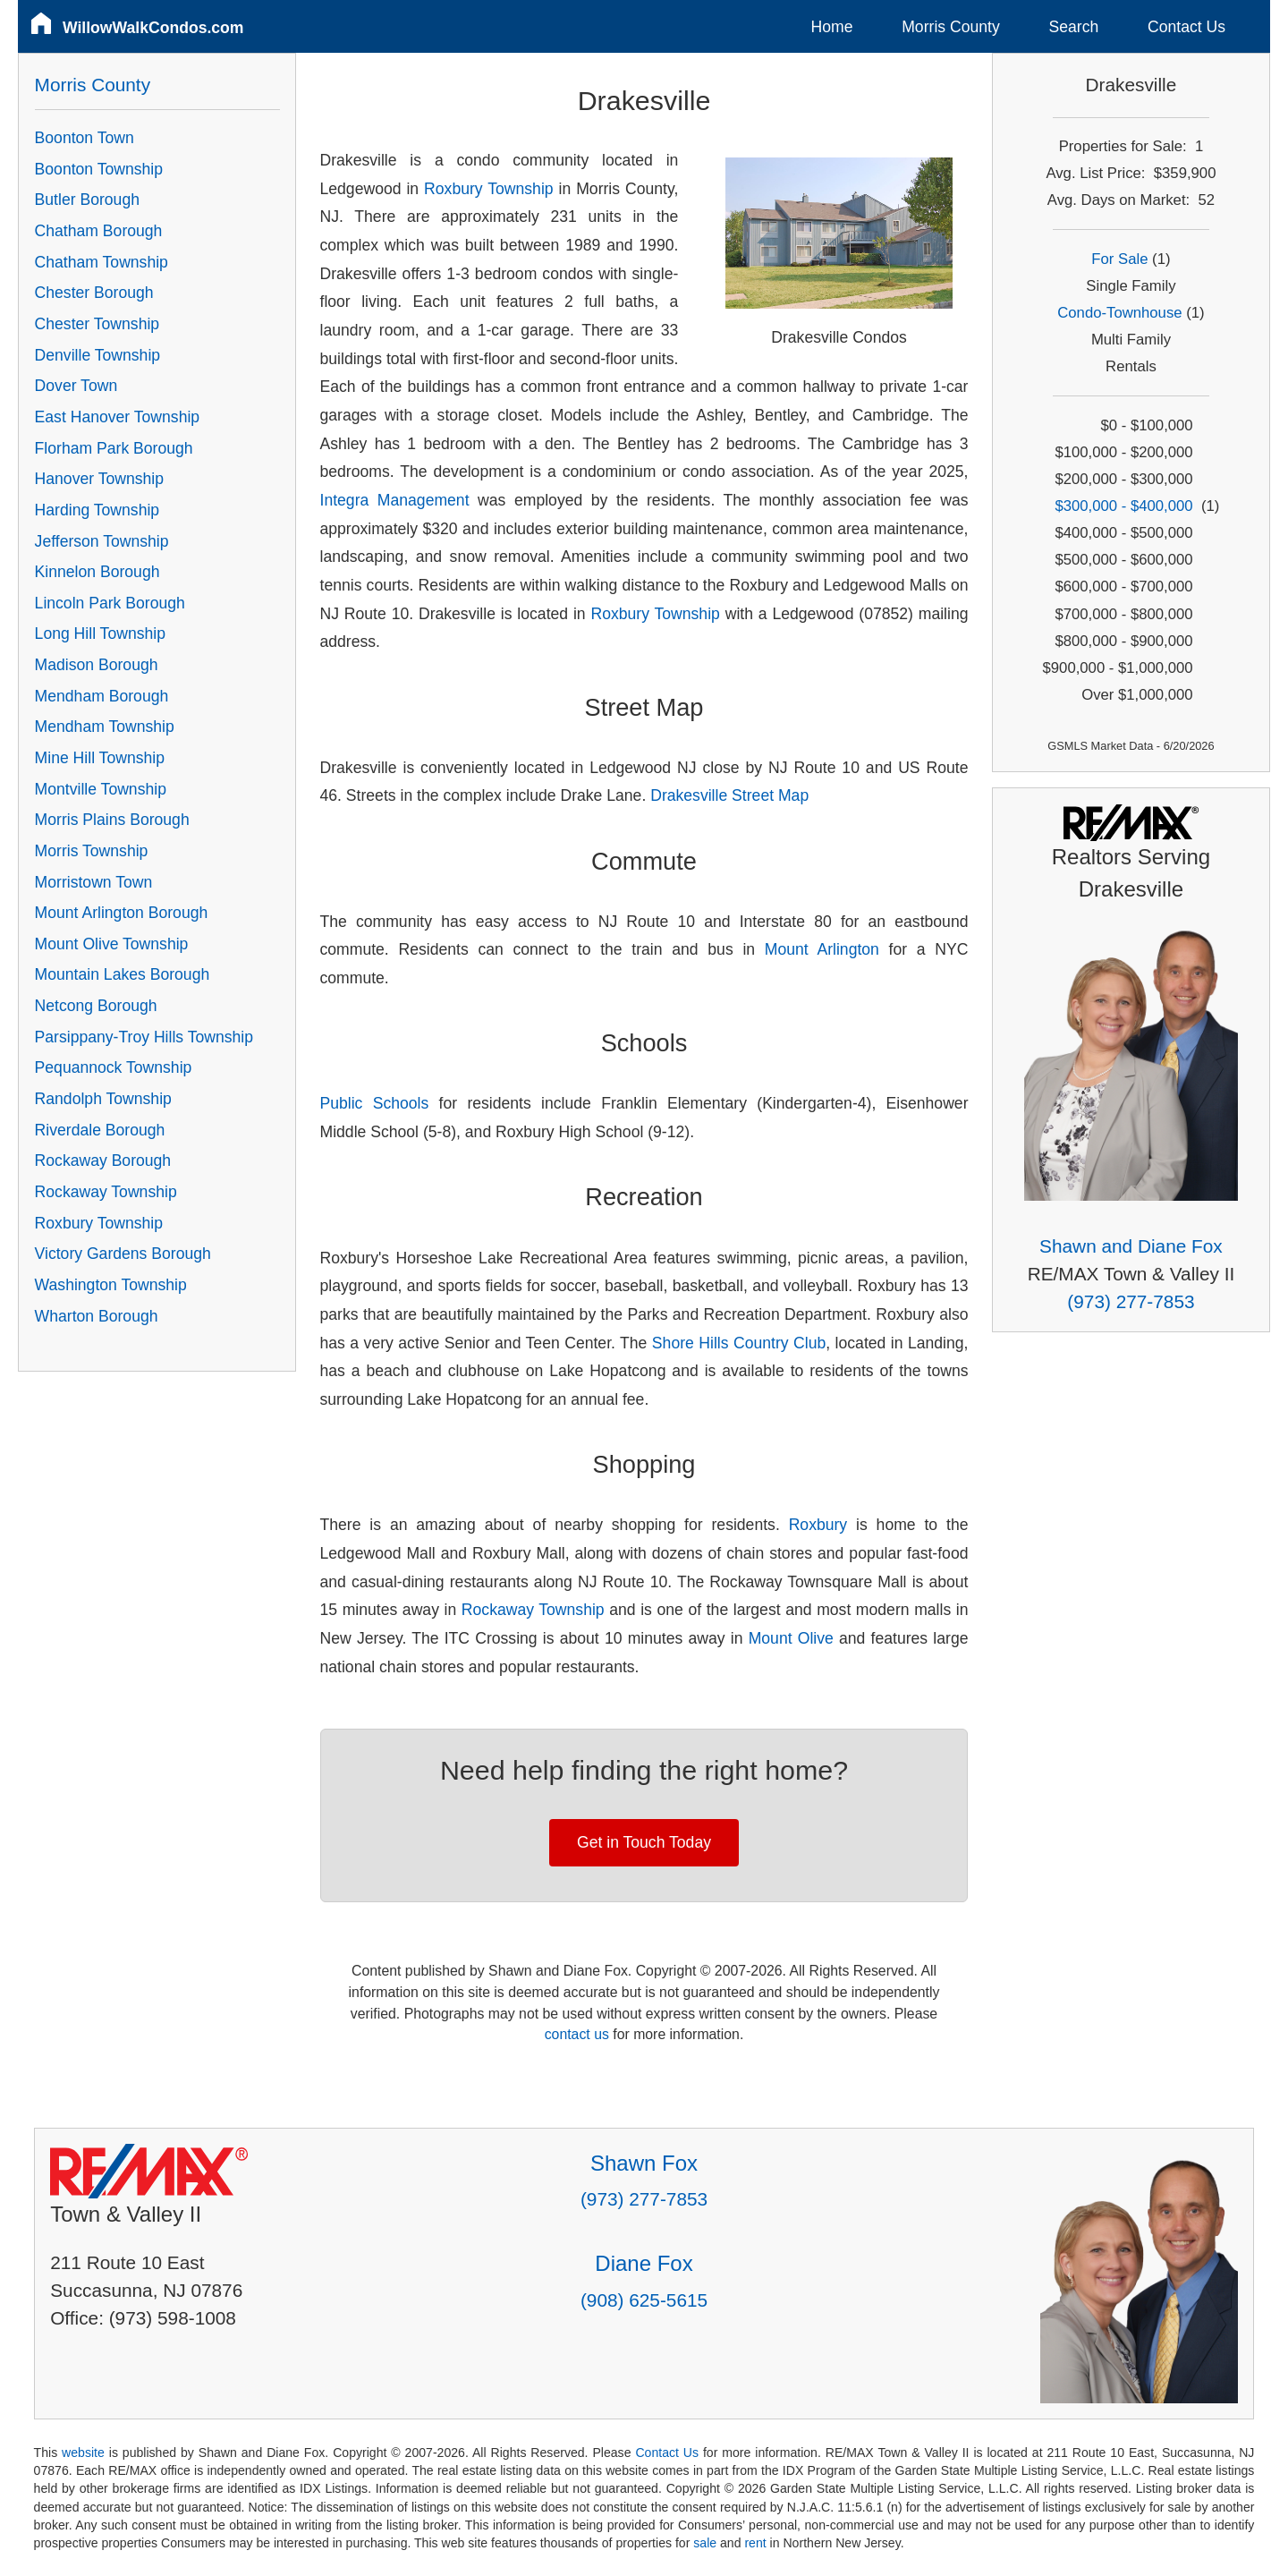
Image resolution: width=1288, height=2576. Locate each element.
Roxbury (818, 1525)
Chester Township (97, 324)
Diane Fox (643, 2263)
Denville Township (98, 355)
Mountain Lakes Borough (122, 974)
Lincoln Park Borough (110, 603)
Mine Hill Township (100, 758)
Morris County (951, 27)
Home (832, 27)
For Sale (1119, 259)
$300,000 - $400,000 (1123, 505)
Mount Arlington (822, 949)
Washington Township (111, 1285)
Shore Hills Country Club (739, 1343)
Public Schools (374, 1103)
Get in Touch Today (644, 1842)
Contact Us (1186, 27)
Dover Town (76, 386)
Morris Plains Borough (112, 820)
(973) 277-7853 (1130, 1301)
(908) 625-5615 (644, 2300)
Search (1073, 27)
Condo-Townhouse (1119, 312)
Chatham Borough (99, 231)
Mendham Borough (102, 696)
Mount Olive (791, 1638)
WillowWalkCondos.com (153, 28)
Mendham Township (104, 726)
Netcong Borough (96, 1006)
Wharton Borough (96, 1316)
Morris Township (91, 851)
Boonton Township (99, 169)
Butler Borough (87, 199)
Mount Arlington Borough (121, 913)
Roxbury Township (489, 189)
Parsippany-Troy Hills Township (144, 1037)
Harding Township (97, 510)
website (83, 2452)
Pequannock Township (113, 1067)
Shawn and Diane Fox (1131, 1246)
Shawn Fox (644, 2163)
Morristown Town (94, 882)
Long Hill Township (100, 633)
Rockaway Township (533, 1610)
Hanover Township (99, 479)
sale (704, 2543)
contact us (577, 2034)
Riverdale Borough (100, 1130)
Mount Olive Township (112, 944)
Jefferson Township (102, 541)
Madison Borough (96, 665)
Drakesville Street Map (729, 795)
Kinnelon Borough (97, 572)
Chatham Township (101, 262)
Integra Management (395, 500)
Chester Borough (94, 293)
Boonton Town (84, 138)
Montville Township (100, 789)
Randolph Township (103, 1099)
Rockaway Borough (103, 1160)
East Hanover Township (117, 417)
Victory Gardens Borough (123, 1253)
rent (755, 2543)
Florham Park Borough (114, 448)
